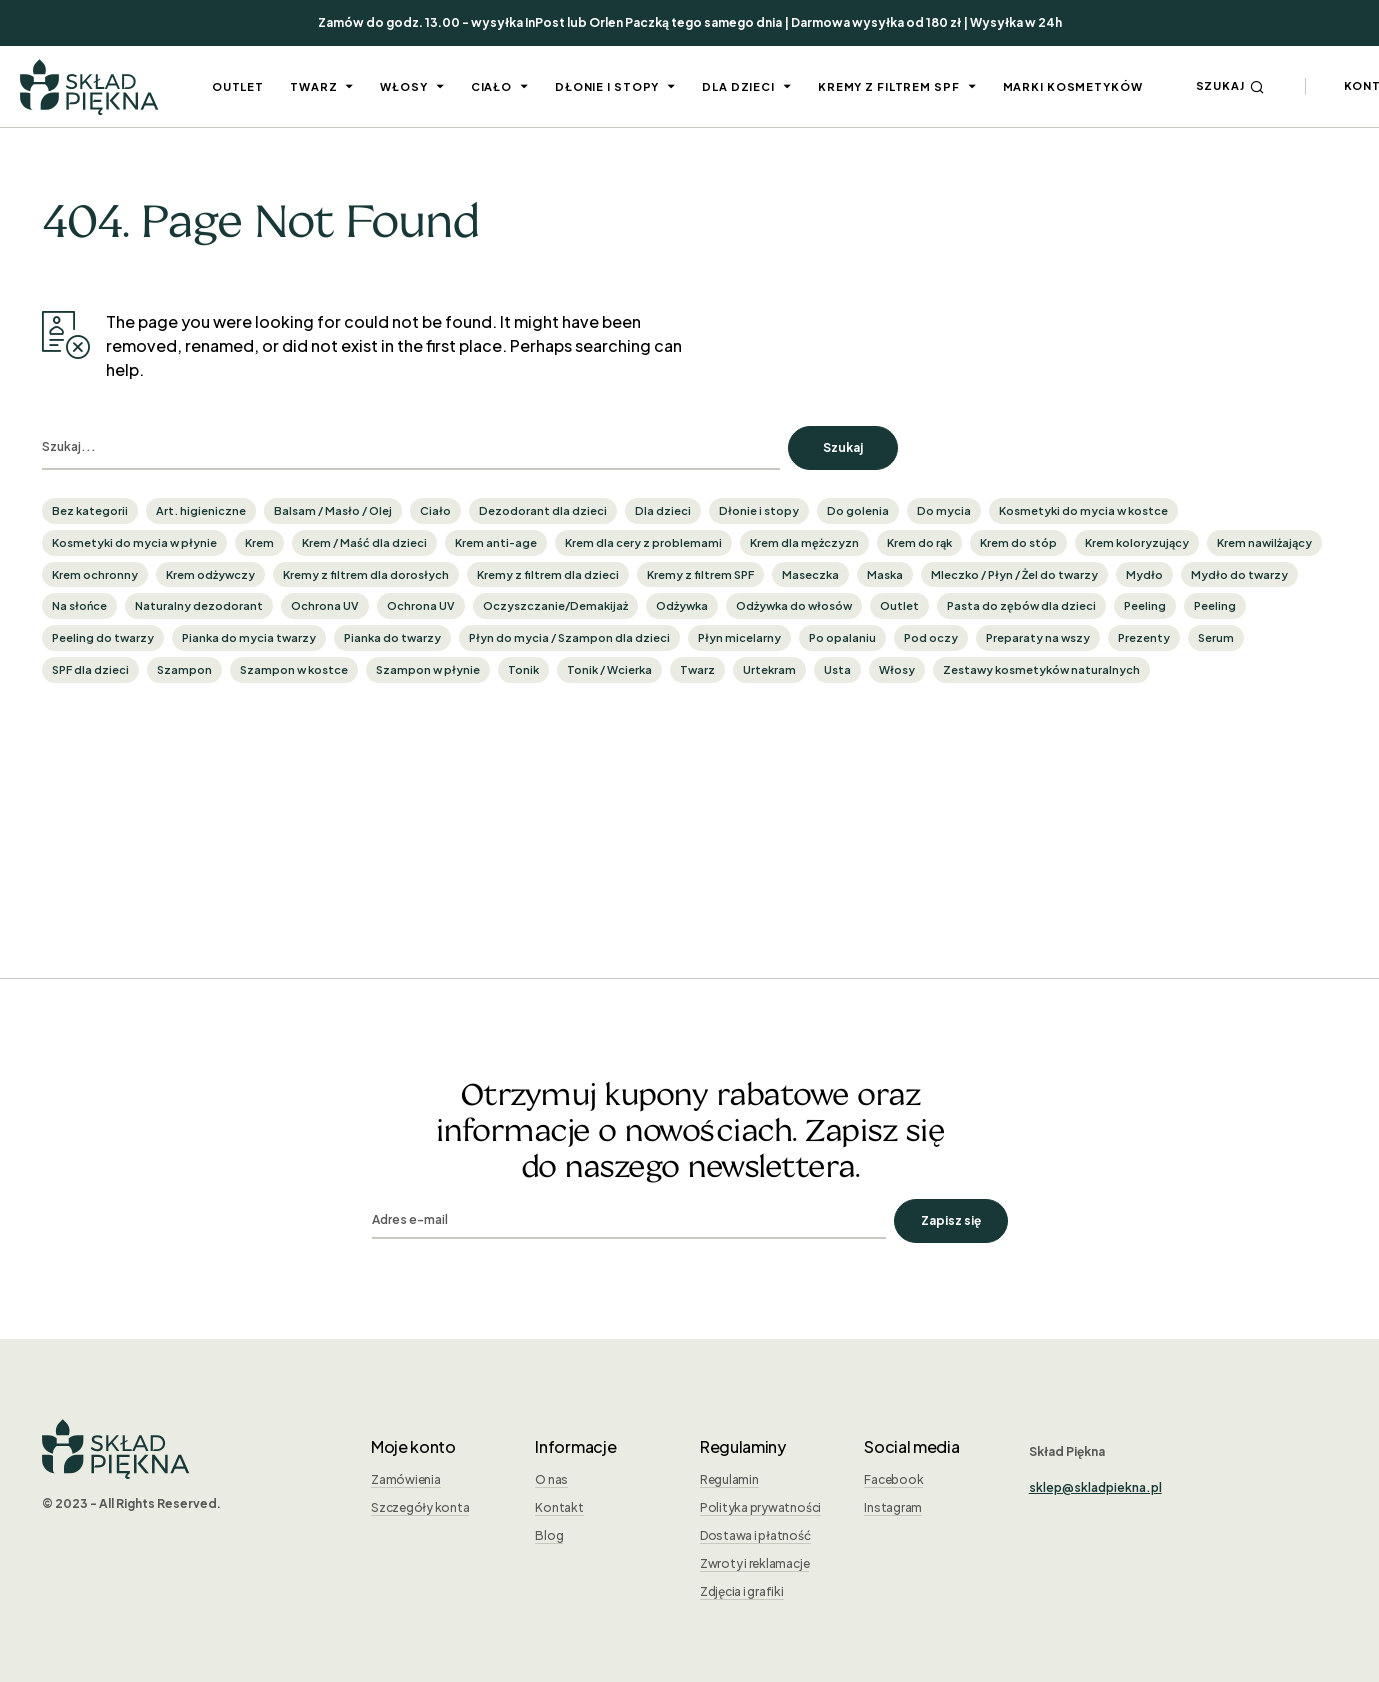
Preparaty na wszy (1038, 637)
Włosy (897, 669)
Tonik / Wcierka (609, 669)
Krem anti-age (496, 542)
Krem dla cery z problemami (643, 542)
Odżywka (682, 605)
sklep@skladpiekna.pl (1095, 1487)
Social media (911, 1446)
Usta (837, 669)
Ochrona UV (325, 605)
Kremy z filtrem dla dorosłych (366, 574)
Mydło (1144, 574)
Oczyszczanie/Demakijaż (555, 605)
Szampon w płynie (428, 669)
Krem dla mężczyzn (804, 542)
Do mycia (944, 510)
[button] (1230, 86)
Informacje (575, 1446)
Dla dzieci (663, 510)
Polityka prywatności (760, 1507)
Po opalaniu (842, 637)
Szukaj (843, 447)
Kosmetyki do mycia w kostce (1083, 510)
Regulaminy (743, 1446)
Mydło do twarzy (1239, 574)
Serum (1216, 637)
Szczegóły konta (420, 1507)
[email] (629, 1221)
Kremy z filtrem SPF (700, 574)
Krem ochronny (95, 574)
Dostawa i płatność (755, 1535)
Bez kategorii (90, 510)
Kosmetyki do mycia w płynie (134, 542)
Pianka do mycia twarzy (249, 637)
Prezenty (1144, 637)
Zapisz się (951, 1220)
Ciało (435, 510)
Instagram (893, 1507)
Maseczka (810, 574)
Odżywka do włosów (794, 605)
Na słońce (79, 605)
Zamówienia (406, 1479)
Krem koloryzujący (1137, 542)
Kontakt (559, 1507)
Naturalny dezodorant (199, 605)
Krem (259, 542)
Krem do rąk (919, 542)
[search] (411, 448)
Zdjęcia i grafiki (742, 1591)
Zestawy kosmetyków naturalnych (1041, 669)
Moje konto (413, 1446)
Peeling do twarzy (103, 637)
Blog (549, 1535)
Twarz (697, 669)
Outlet (899, 605)
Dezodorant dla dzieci (543, 510)
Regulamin (729, 1479)
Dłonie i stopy (759, 510)
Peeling (1145, 605)
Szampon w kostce (294, 669)
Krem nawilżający (1264, 542)
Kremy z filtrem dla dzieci (548, 574)
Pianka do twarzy (392, 637)
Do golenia (858, 510)
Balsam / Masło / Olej (333, 510)
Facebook (893, 1479)
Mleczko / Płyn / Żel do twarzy (1014, 574)
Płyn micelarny (739, 637)
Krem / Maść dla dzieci (364, 542)
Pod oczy (931, 637)
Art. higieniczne (201, 510)
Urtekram (769, 669)
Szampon (184, 669)
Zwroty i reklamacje (754, 1563)
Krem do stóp (1018, 542)
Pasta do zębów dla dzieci (1021, 605)
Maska (885, 574)
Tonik (523, 669)
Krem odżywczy (210, 574)
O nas (551, 1479)
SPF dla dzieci (90, 669)
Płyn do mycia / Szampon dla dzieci (569, 637)
